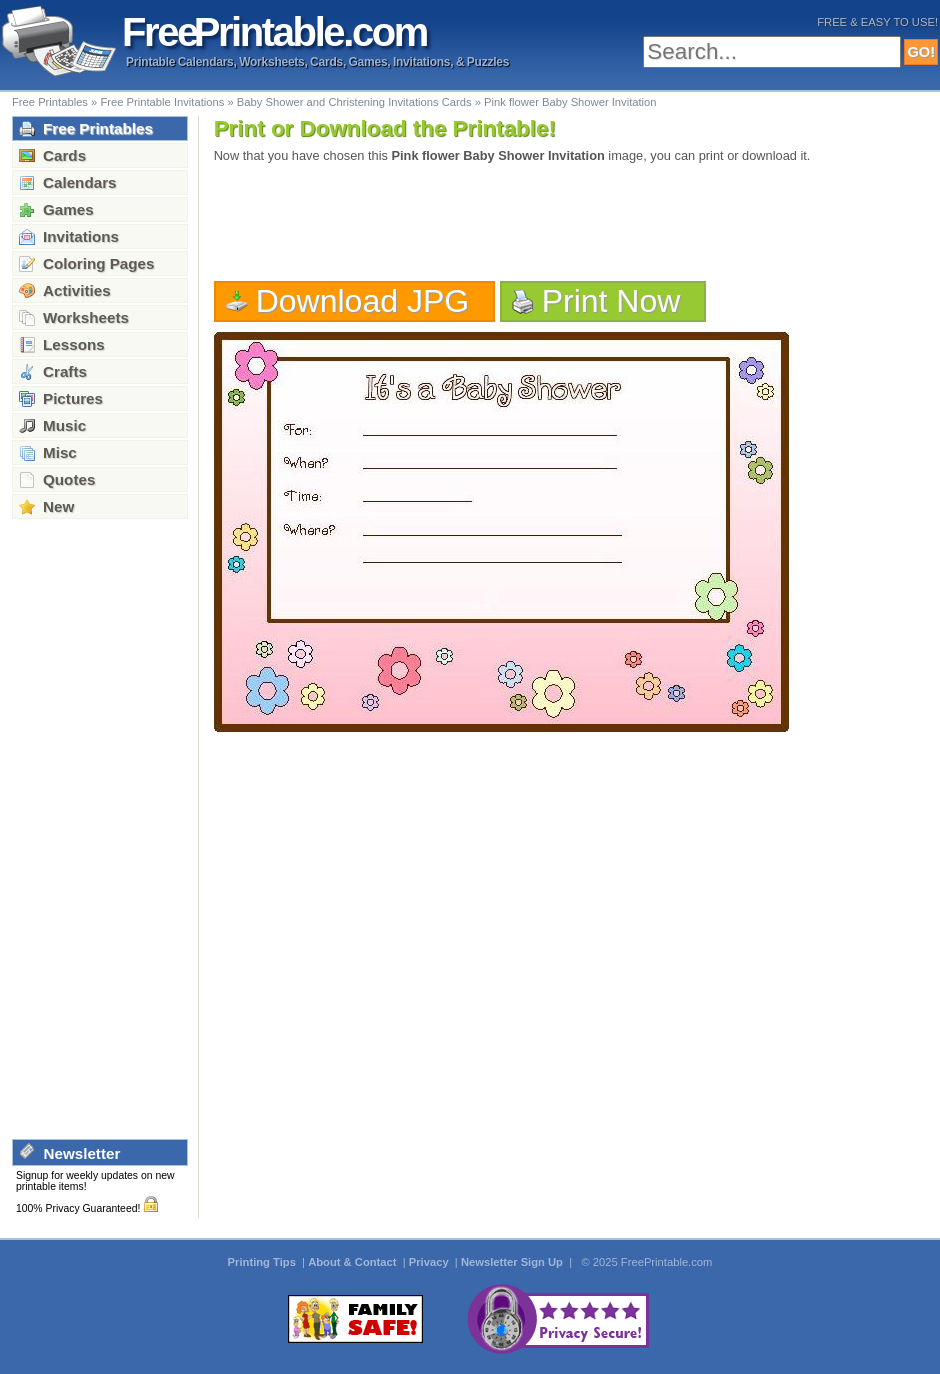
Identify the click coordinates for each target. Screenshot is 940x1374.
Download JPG (363, 301)
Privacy (430, 1262)
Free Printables (50, 102)
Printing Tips (263, 1262)
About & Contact (353, 1262)
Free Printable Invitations (162, 102)
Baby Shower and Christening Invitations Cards (354, 102)
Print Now (611, 301)
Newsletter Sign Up (513, 1262)
